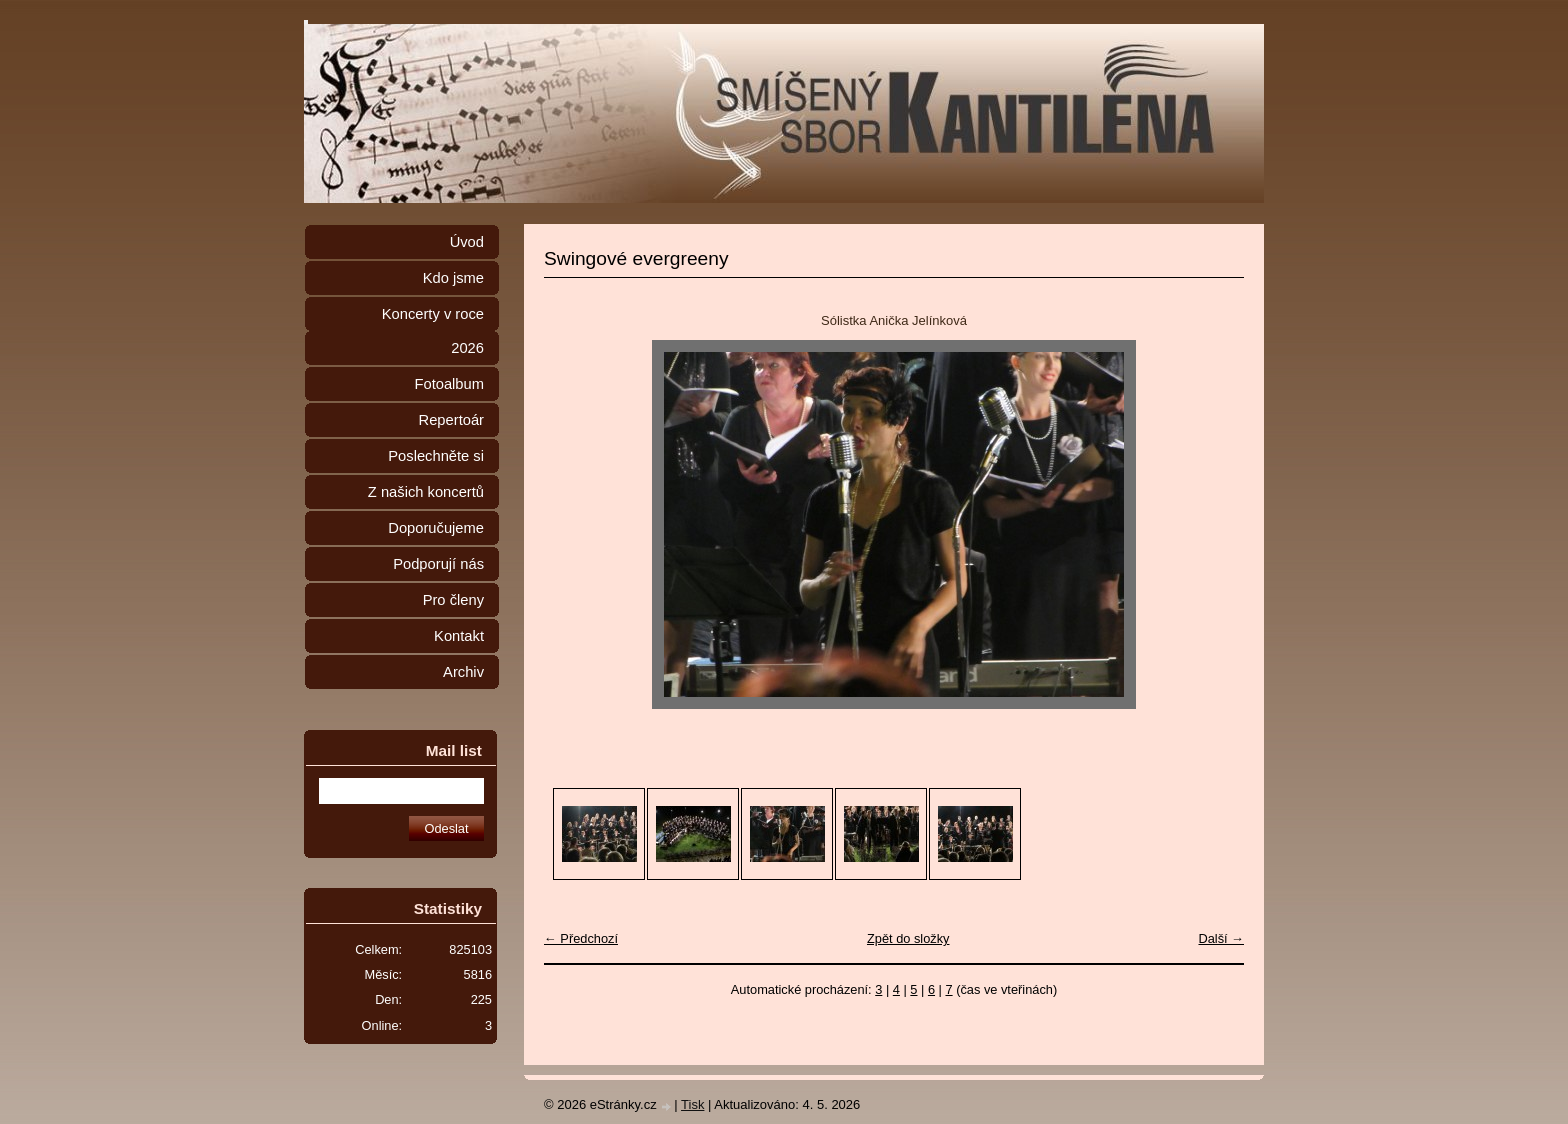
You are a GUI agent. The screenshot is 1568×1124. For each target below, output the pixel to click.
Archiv (463, 672)
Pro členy (453, 600)
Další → (1221, 938)
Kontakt (459, 636)
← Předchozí (581, 938)
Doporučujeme (436, 528)
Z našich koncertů (426, 492)
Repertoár (451, 420)
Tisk (692, 1104)
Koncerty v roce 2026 (433, 331)
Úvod (467, 242)
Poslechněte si (436, 456)
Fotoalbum (449, 384)
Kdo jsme (453, 278)
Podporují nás (438, 564)
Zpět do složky (908, 938)
